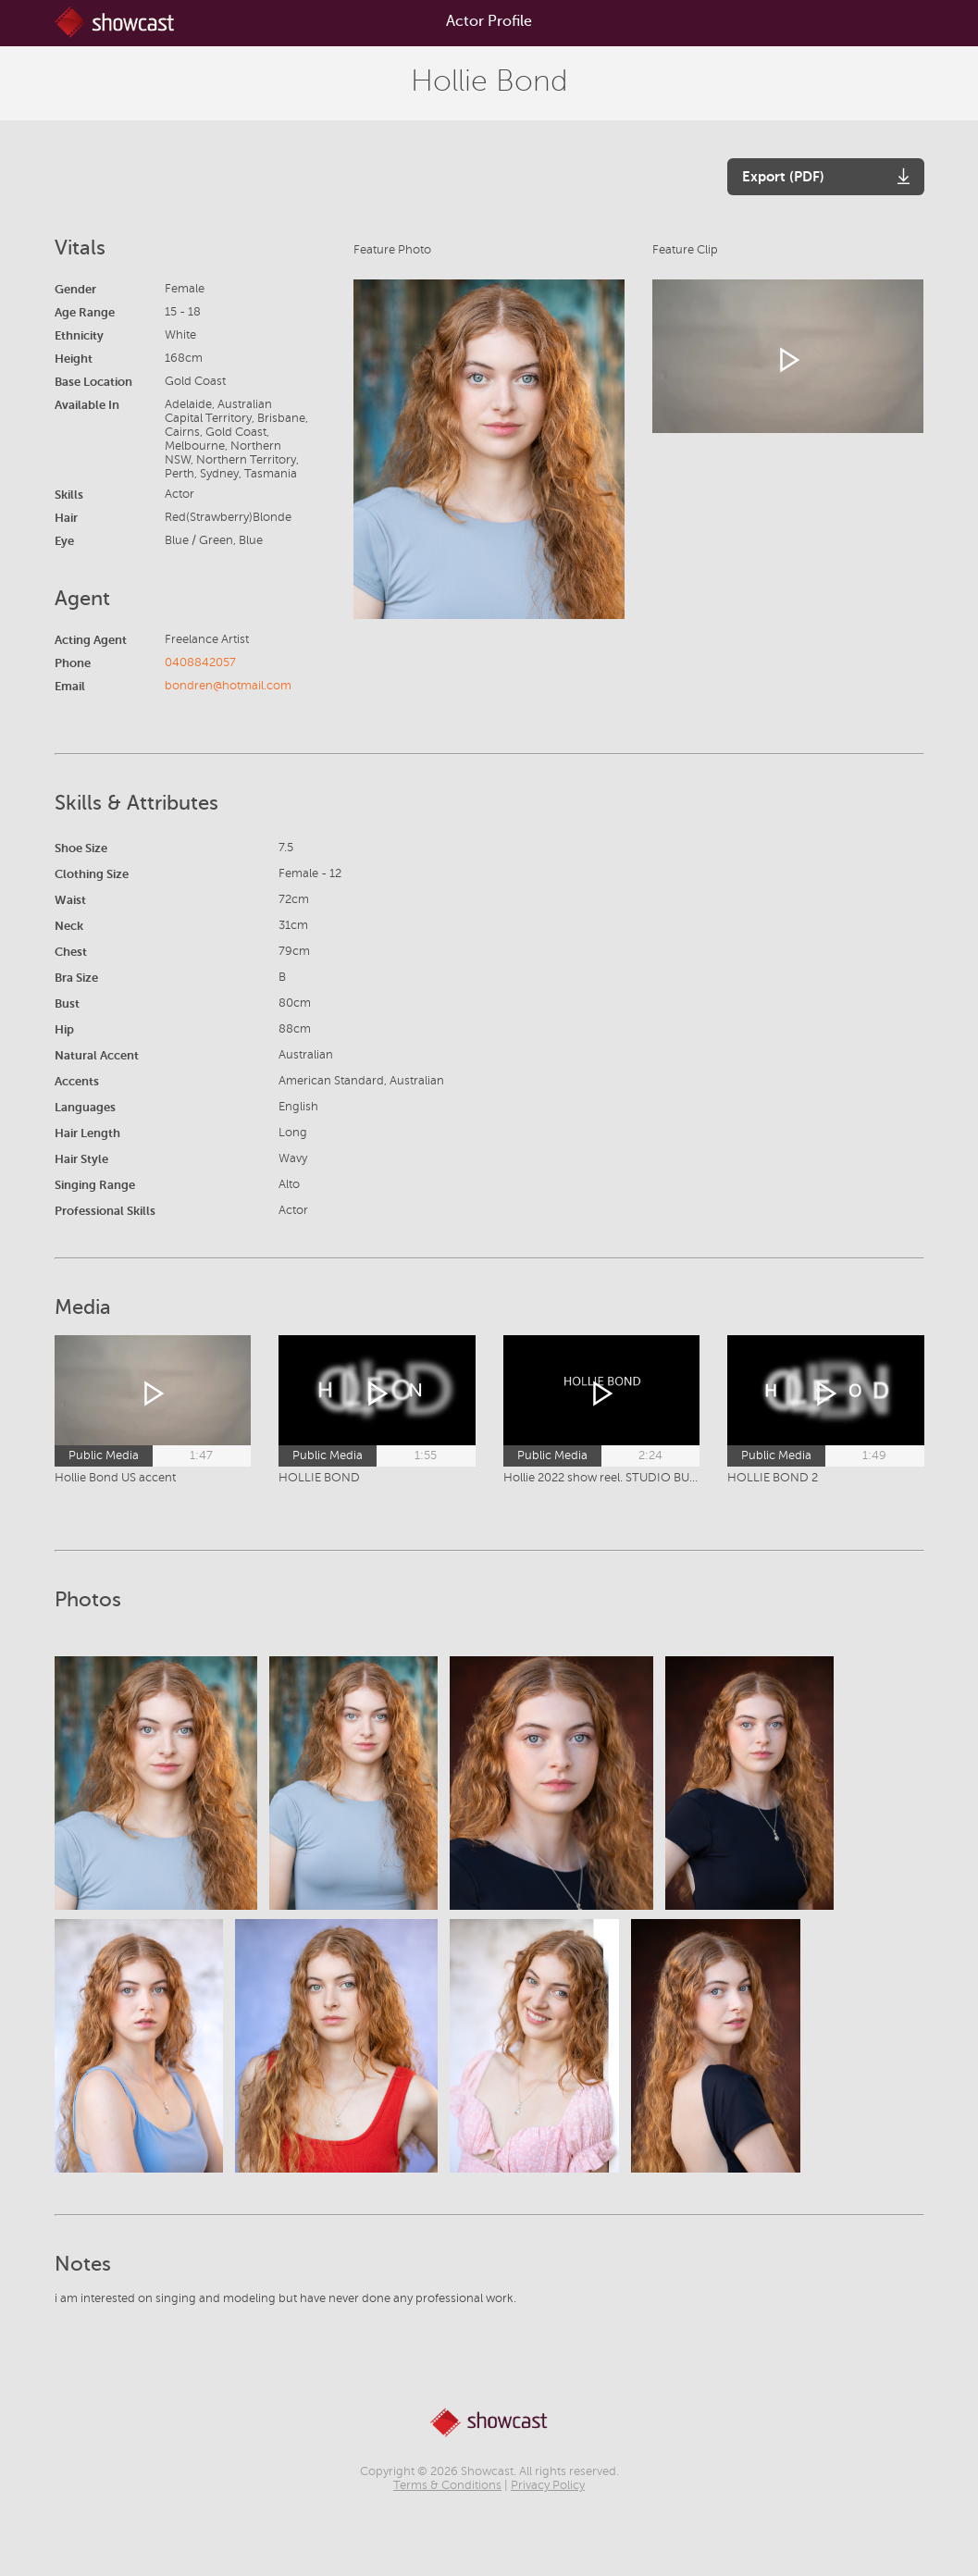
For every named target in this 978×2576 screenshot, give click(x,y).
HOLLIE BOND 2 (772, 1477)
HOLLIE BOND (319, 1477)
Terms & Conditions (447, 2485)
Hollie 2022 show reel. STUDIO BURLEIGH (601, 1477)
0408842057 (200, 662)
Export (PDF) (783, 176)
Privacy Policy (548, 2485)
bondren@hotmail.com (228, 685)
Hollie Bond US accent (115, 1477)
